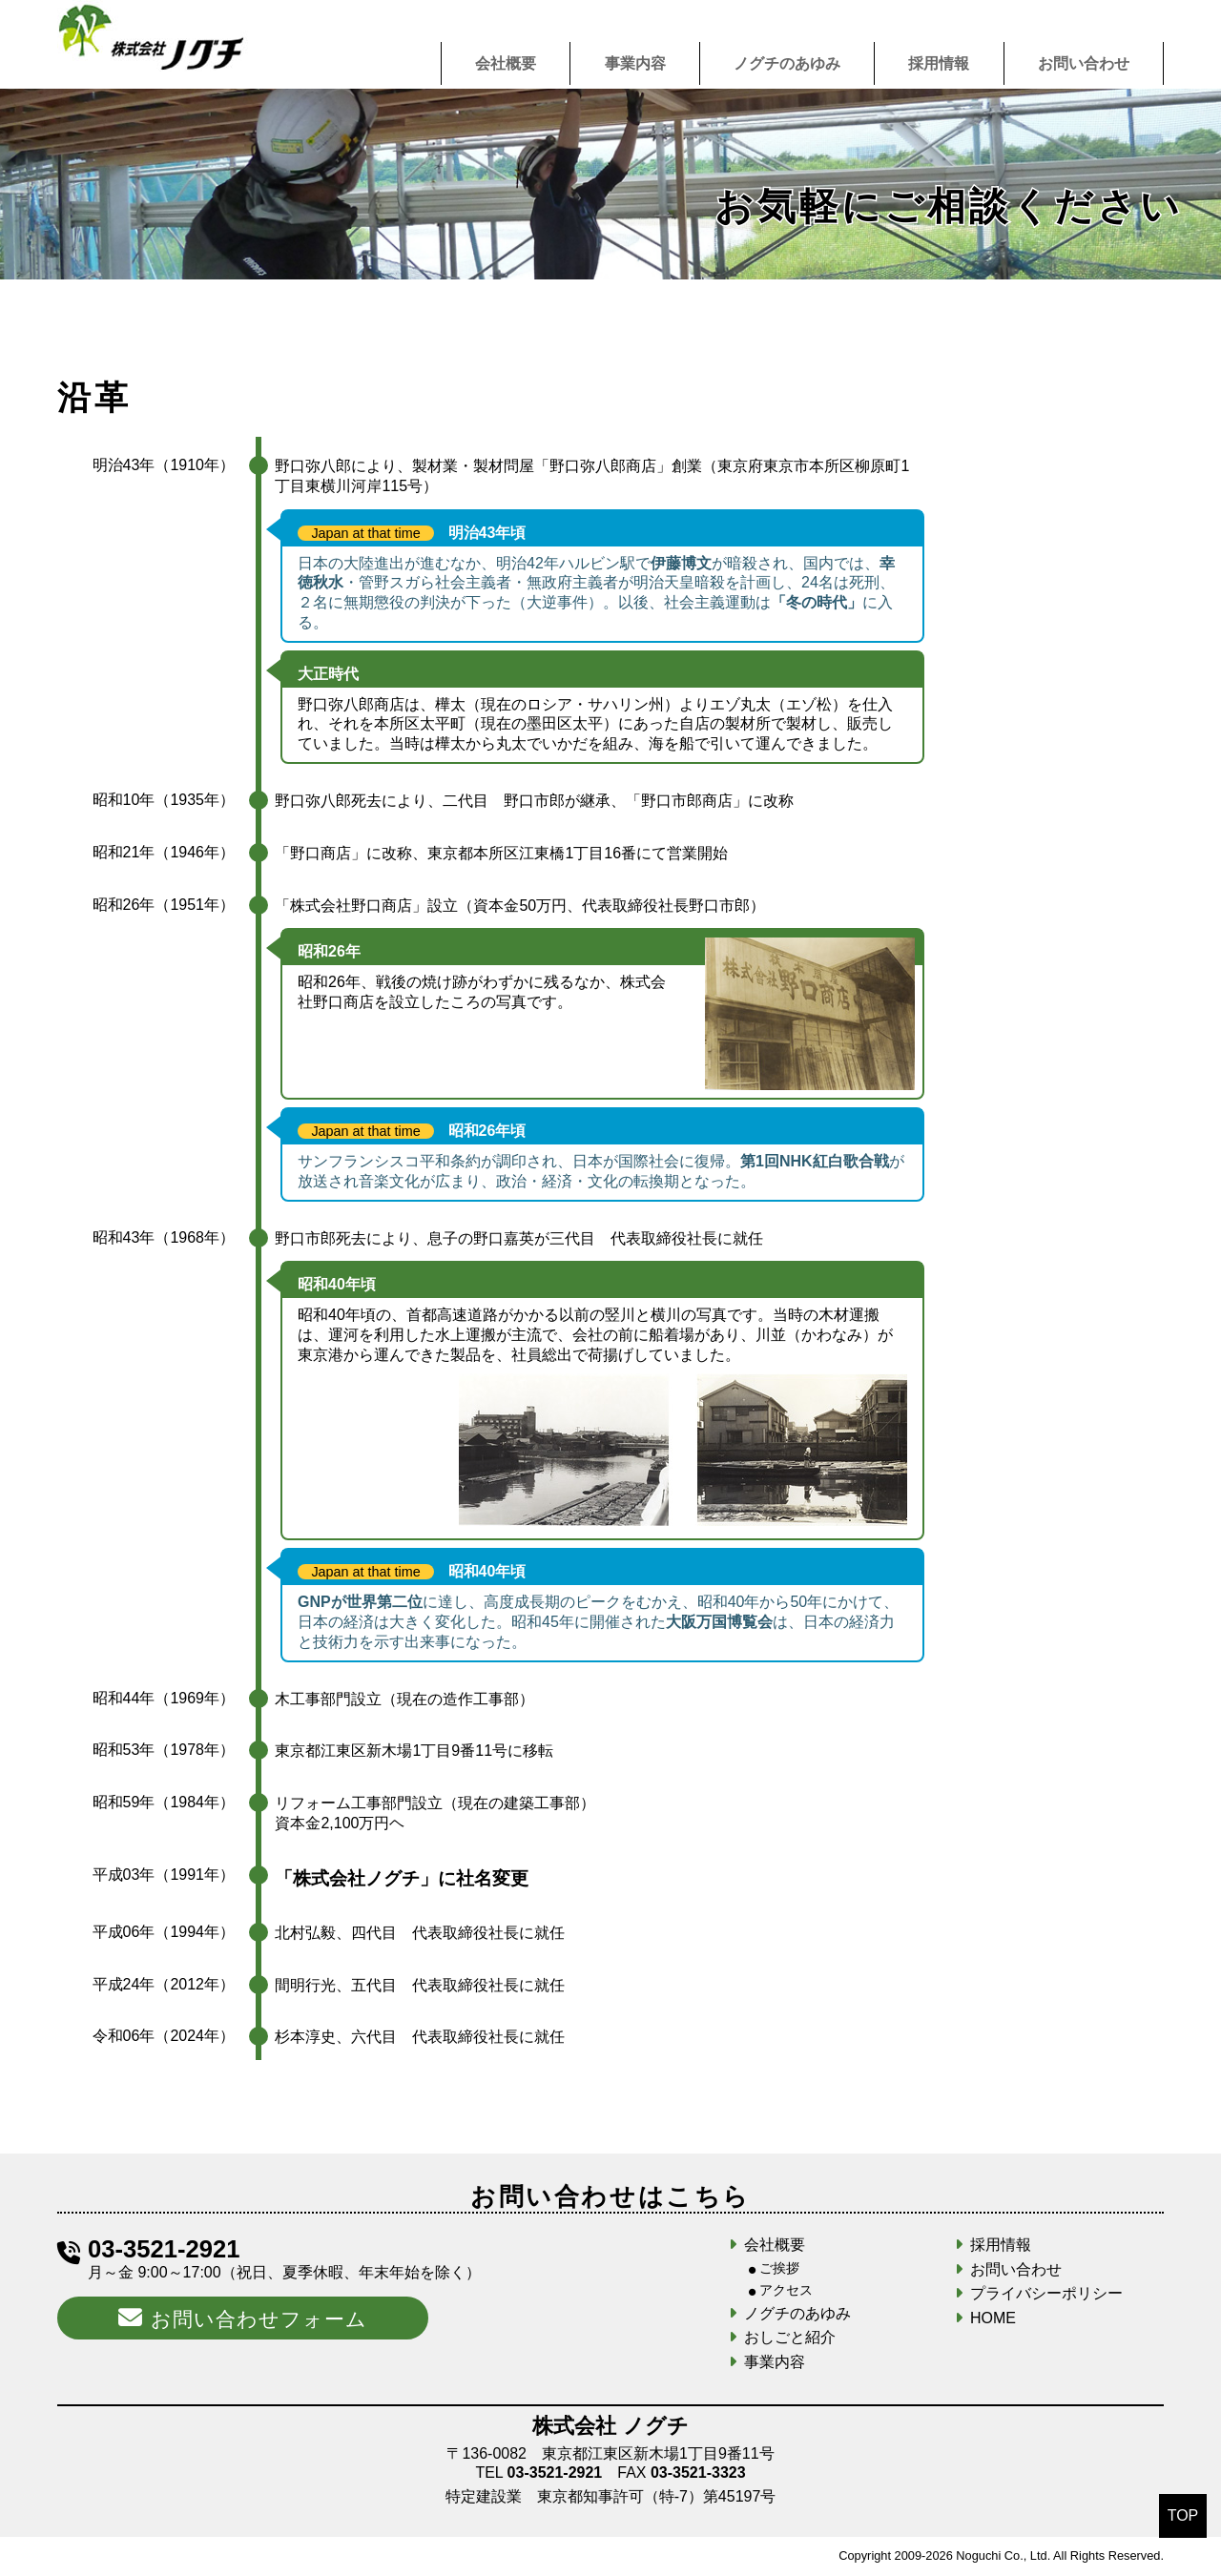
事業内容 (635, 63)
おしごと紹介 (790, 2337)
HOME (993, 2318)
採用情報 (938, 63)
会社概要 (505, 63)
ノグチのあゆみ (787, 63)
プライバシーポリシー (1046, 2293)
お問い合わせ (1083, 63)
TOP (1183, 2515)
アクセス (786, 2290)
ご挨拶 (779, 2268)
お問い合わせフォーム (242, 2317)
